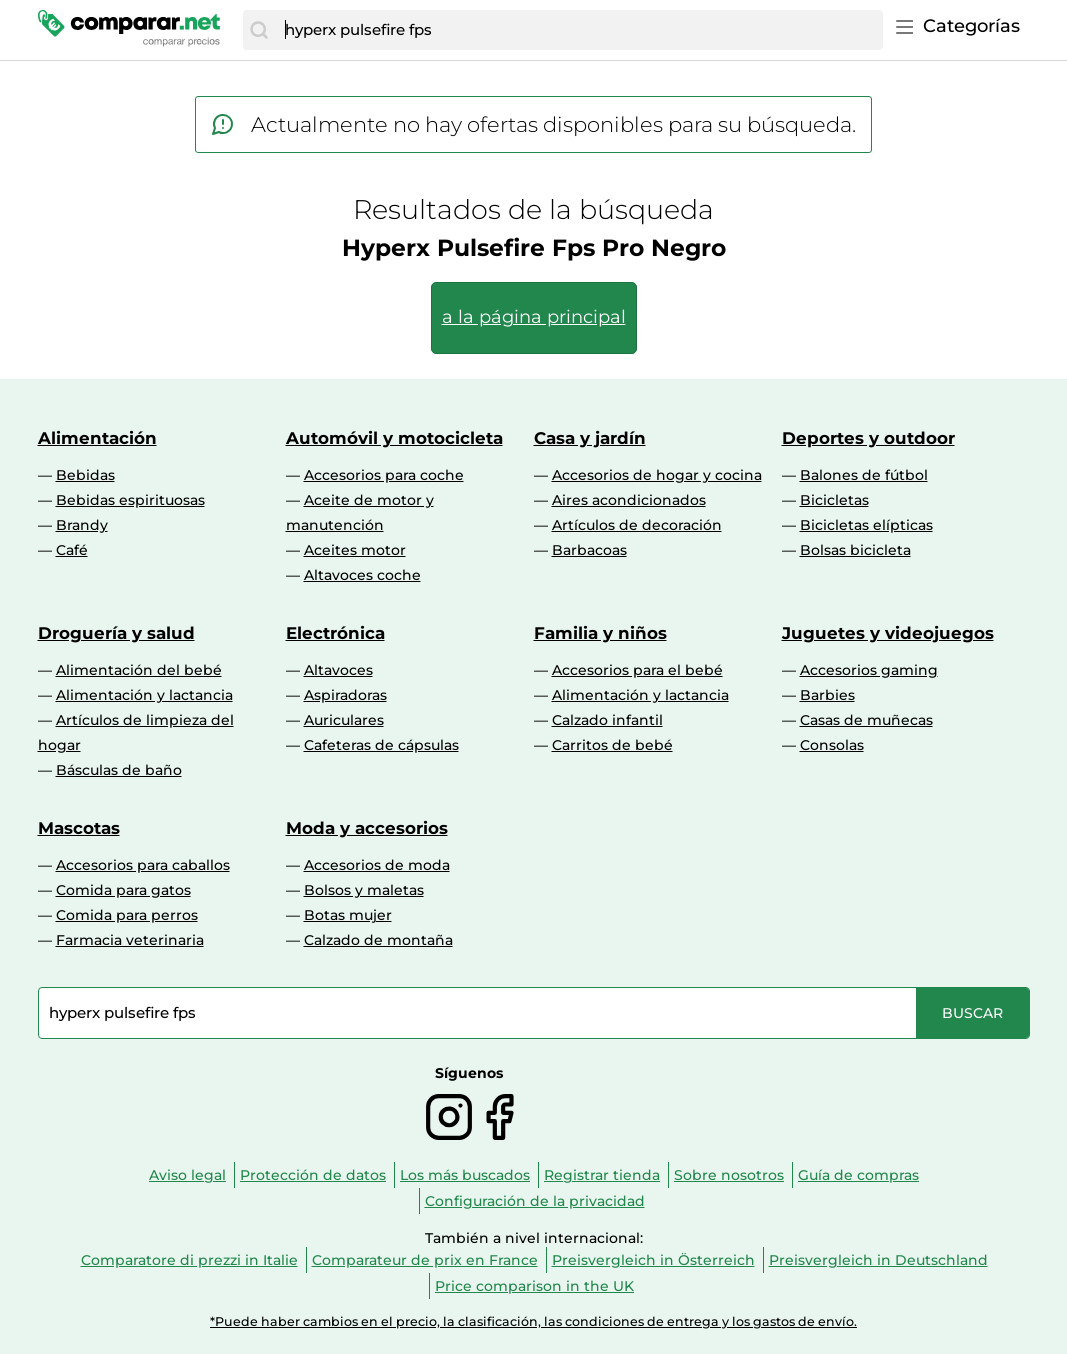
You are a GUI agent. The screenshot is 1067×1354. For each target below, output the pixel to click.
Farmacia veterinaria (130, 940)
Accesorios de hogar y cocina (657, 475)
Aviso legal (187, 1175)
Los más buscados (465, 1175)
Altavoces (338, 670)
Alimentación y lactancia (144, 695)
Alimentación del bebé (139, 670)
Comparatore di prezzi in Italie (189, 1260)
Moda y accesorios (367, 828)
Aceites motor (355, 550)
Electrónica (335, 633)
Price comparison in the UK (534, 1286)
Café (72, 550)
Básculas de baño (119, 770)
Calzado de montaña (378, 940)
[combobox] (578, 30)
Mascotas (79, 828)
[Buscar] (259, 30)
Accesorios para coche (384, 475)
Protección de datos (313, 1175)
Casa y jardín (590, 438)
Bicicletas (834, 500)
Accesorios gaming (869, 670)
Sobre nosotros (729, 1175)
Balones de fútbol (864, 475)
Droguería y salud (116, 633)
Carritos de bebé (612, 745)
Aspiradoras (345, 695)
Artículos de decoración (637, 525)
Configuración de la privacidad (535, 1201)
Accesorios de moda (377, 865)
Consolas (832, 745)
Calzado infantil (607, 720)
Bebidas (85, 475)
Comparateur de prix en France (425, 1260)
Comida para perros (127, 915)
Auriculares (344, 720)
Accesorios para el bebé (637, 670)
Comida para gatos (123, 890)
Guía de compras (858, 1175)
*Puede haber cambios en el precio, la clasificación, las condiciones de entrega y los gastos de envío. (533, 1321)
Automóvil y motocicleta (394, 438)
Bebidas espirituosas (130, 500)
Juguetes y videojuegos (888, 633)
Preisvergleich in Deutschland (878, 1260)
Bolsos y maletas (364, 890)
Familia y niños (600, 633)
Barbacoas (589, 550)
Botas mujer (348, 915)
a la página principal (534, 317)
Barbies (827, 695)
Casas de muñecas (866, 720)
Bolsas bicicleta (855, 550)
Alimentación (97, 438)
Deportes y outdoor (868, 438)
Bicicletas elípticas (866, 525)
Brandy (82, 525)
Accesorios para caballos (143, 865)
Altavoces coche (362, 575)
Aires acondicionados (629, 500)
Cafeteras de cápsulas (381, 745)
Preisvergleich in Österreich (653, 1260)
